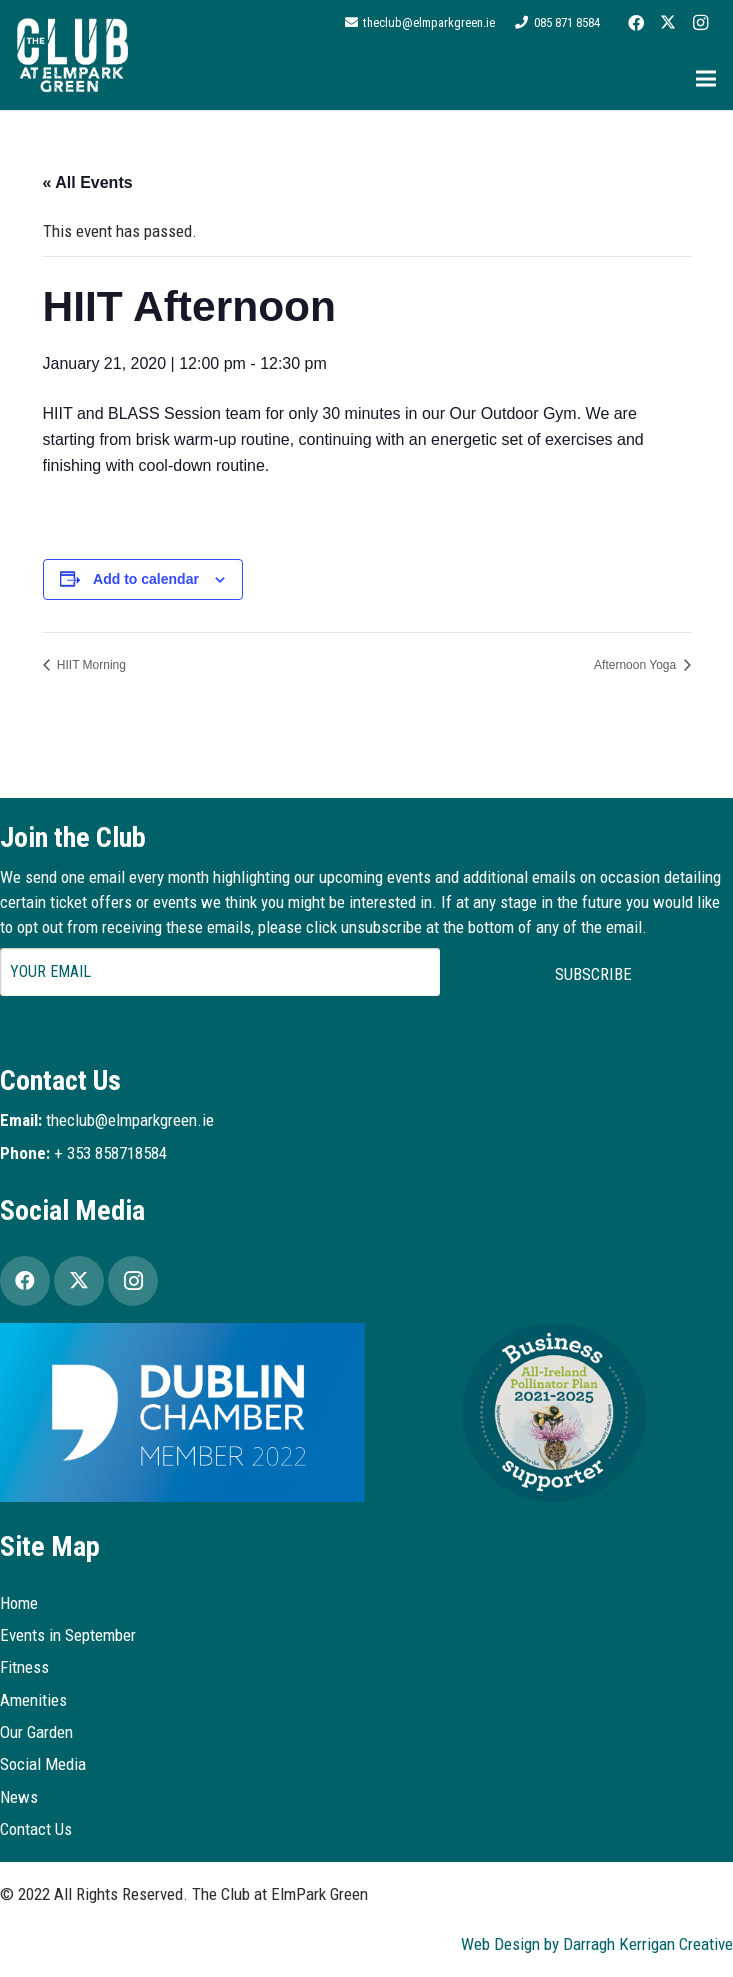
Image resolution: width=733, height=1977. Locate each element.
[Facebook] (636, 23)
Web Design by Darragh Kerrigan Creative (597, 1944)
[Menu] (705, 79)
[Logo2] (72, 55)
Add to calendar (146, 579)
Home (19, 1603)
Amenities (33, 1700)
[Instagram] (700, 23)
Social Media (43, 1764)
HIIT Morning (90, 665)
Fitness (24, 1667)
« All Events (88, 182)
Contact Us (36, 1829)
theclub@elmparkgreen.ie (130, 1120)
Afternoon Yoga (636, 665)
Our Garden (36, 1732)
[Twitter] (668, 23)
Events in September (68, 1635)
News (19, 1797)
